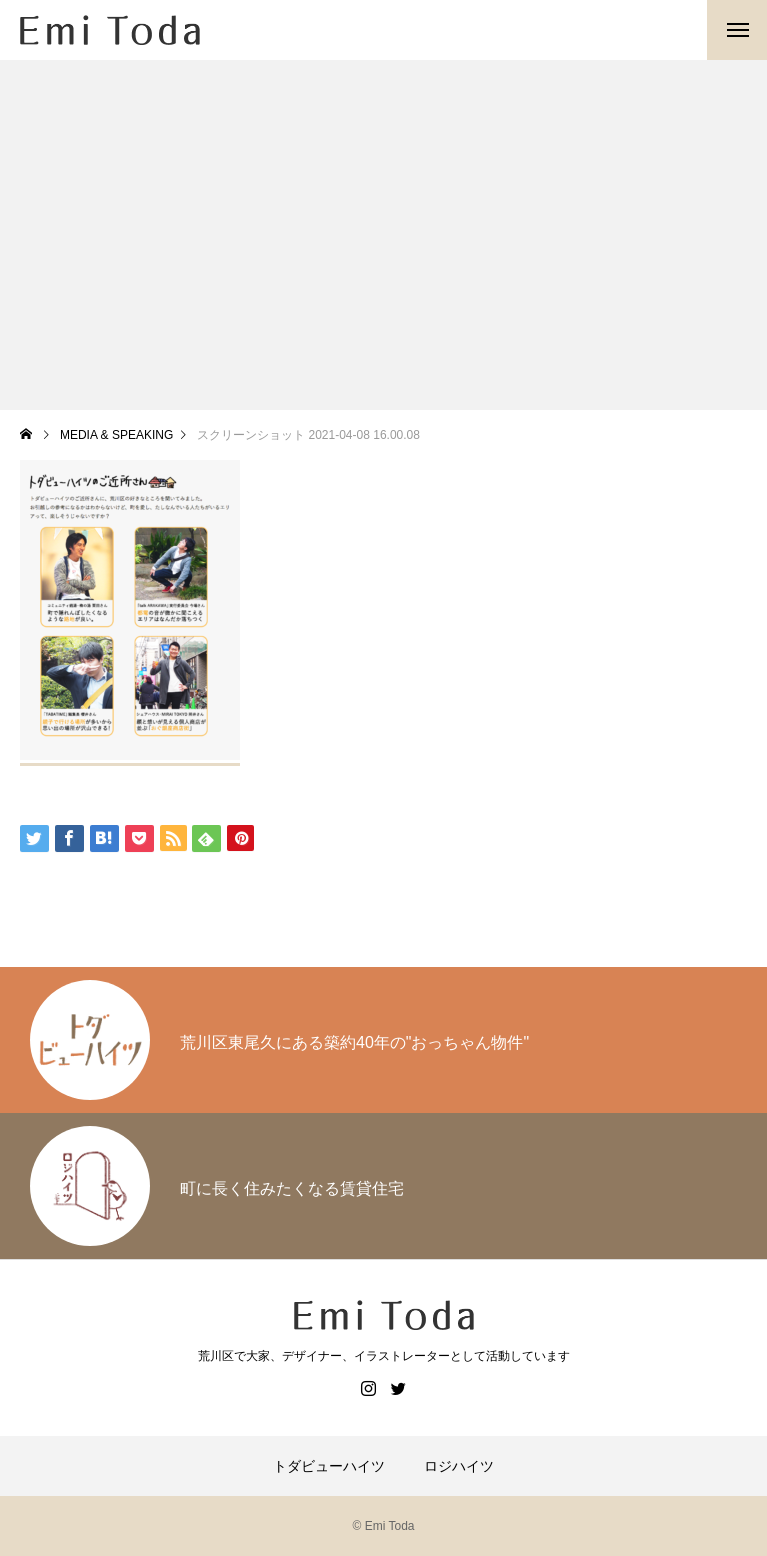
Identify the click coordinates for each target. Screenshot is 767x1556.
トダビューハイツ (329, 1466)
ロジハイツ (459, 1466)
